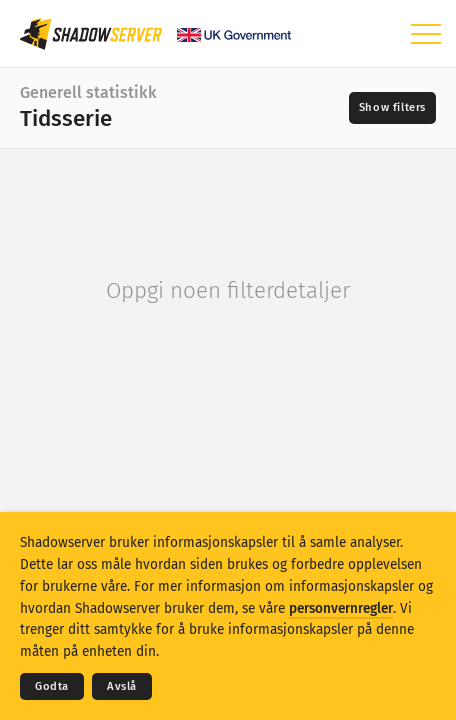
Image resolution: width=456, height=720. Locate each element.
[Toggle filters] (392, 108)
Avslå (122, 686)
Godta (52, 686)
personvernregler (341, 608)
